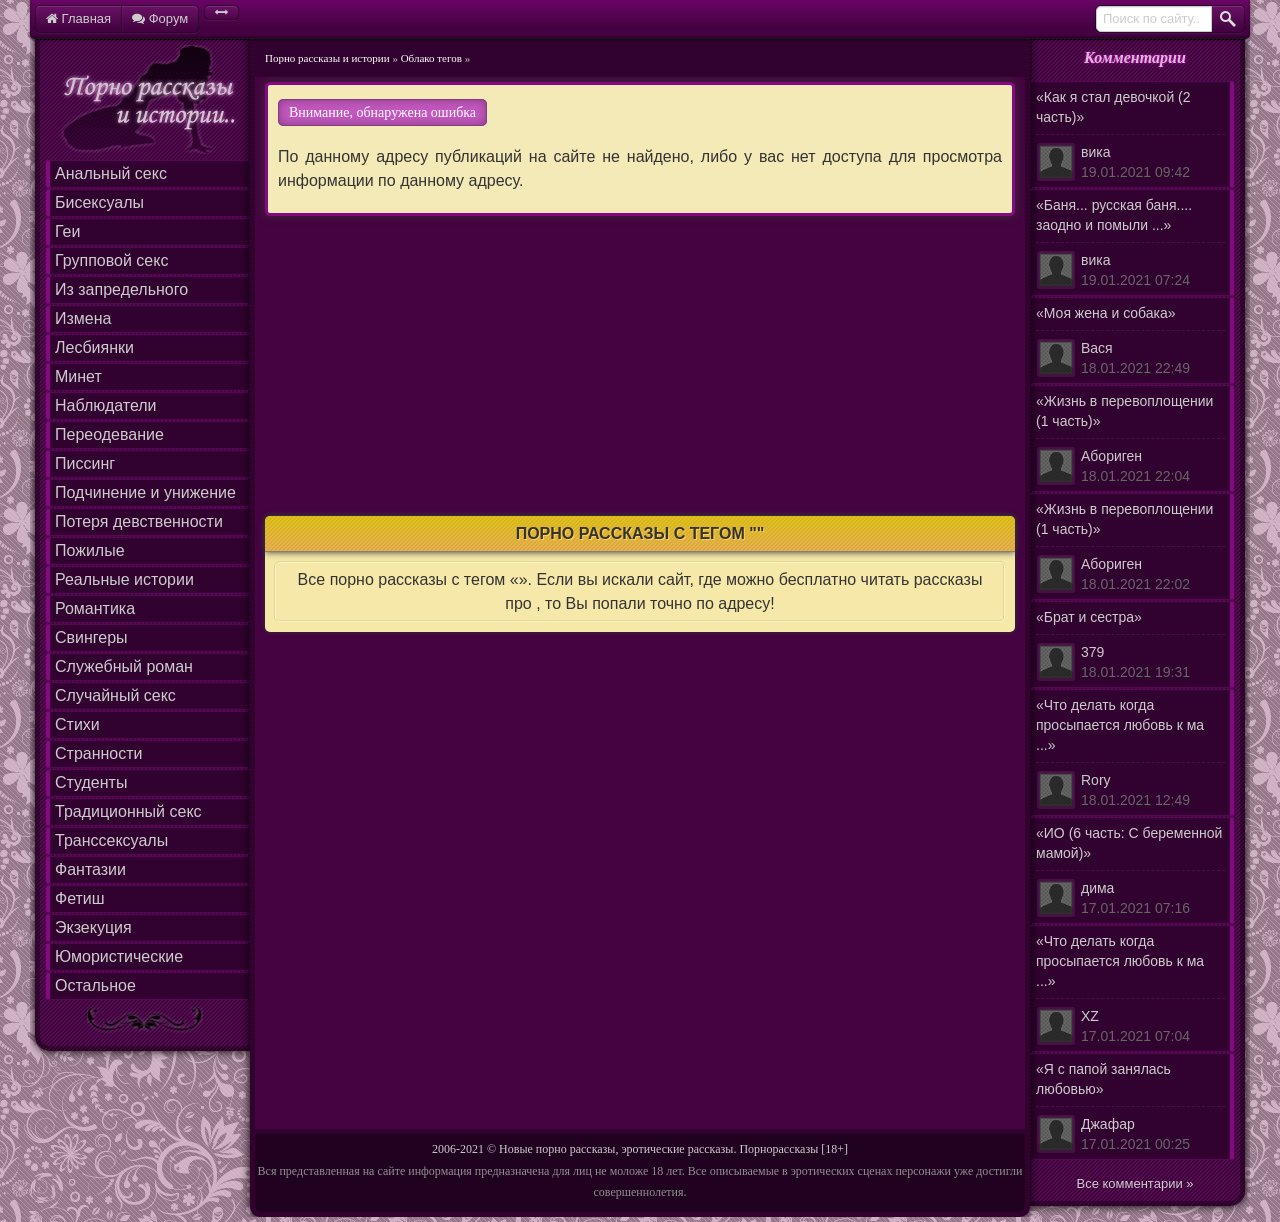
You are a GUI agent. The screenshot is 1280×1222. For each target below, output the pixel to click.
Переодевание (109, 434)
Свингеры (91, 637)
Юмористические (119, 956)
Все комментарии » (1135, 1183)
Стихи (77, 724)
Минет (78, 376)
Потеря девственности (139, 521)
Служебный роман (124, 666)
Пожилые (90, 550)
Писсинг (85, 463)
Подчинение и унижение (145, 492)
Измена (83, 318)
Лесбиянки (94, 347)
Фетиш (80, 898)
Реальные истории (124, 579)
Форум (160, 18)
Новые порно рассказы (557, 1149)
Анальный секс (111, 173)
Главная (78, 18)
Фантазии (90, 869)
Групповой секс (111, 260)
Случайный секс (115, 695)
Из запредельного (121, 289)
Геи (67, 231)
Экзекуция (93, 927)
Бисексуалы (99, 202)
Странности (99, 753)
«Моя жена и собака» (1130, 341)
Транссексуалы (111, 840)
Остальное (95, 985)
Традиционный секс (128, 811)
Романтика (95, 608)
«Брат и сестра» (1130, 645)
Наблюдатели (106, 405)
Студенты (91, 782)
